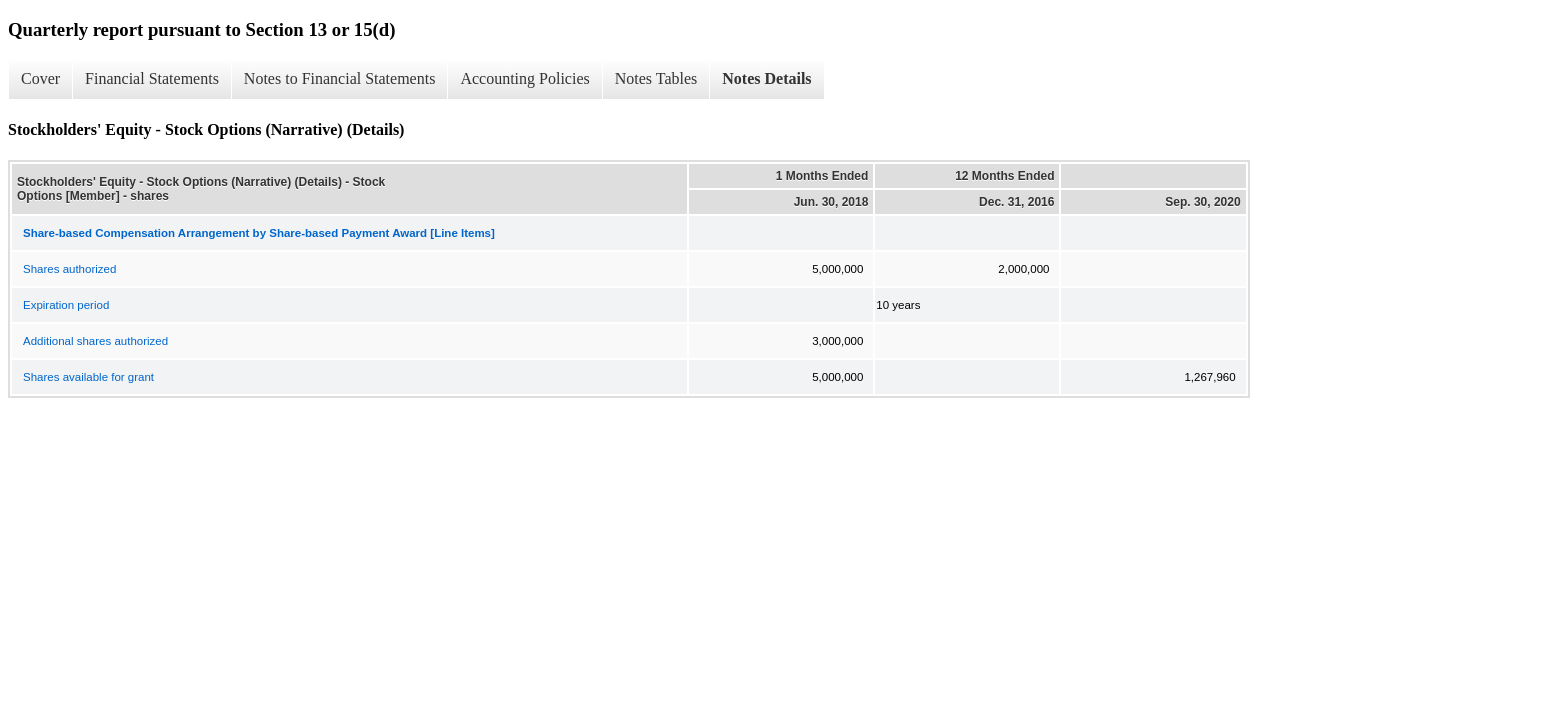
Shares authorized (69, 269)
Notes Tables (656, 78)
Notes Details (766, 78)
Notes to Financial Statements (340, 78)
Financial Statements (152, 78)
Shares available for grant (88, 377)
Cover (40, 78)
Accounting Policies (524, 78)
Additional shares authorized (95, 341)
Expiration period (66, 305)
